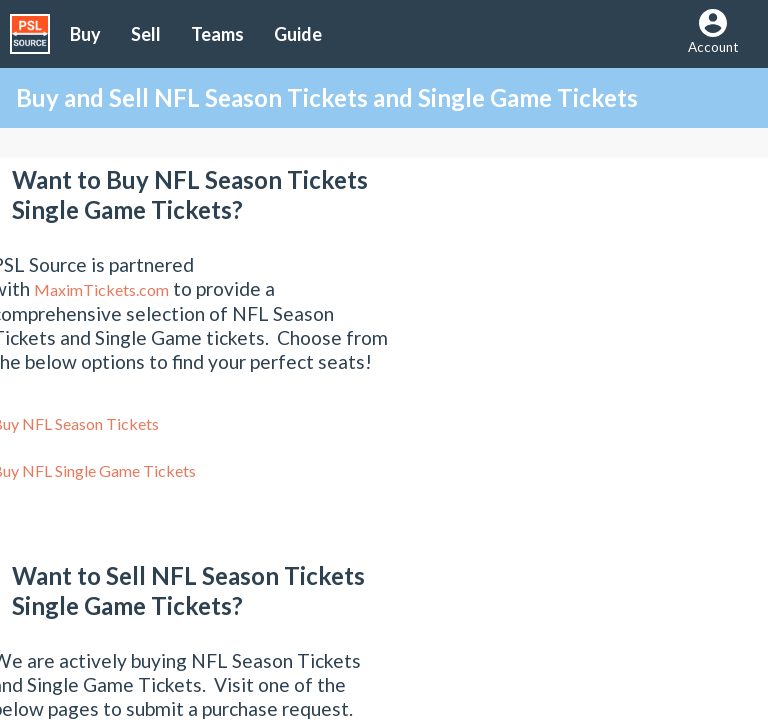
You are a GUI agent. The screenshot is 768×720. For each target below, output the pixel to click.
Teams (217, 34)
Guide (298, 34)
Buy (85, 34)
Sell (146, 34)
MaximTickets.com (101, 289)
